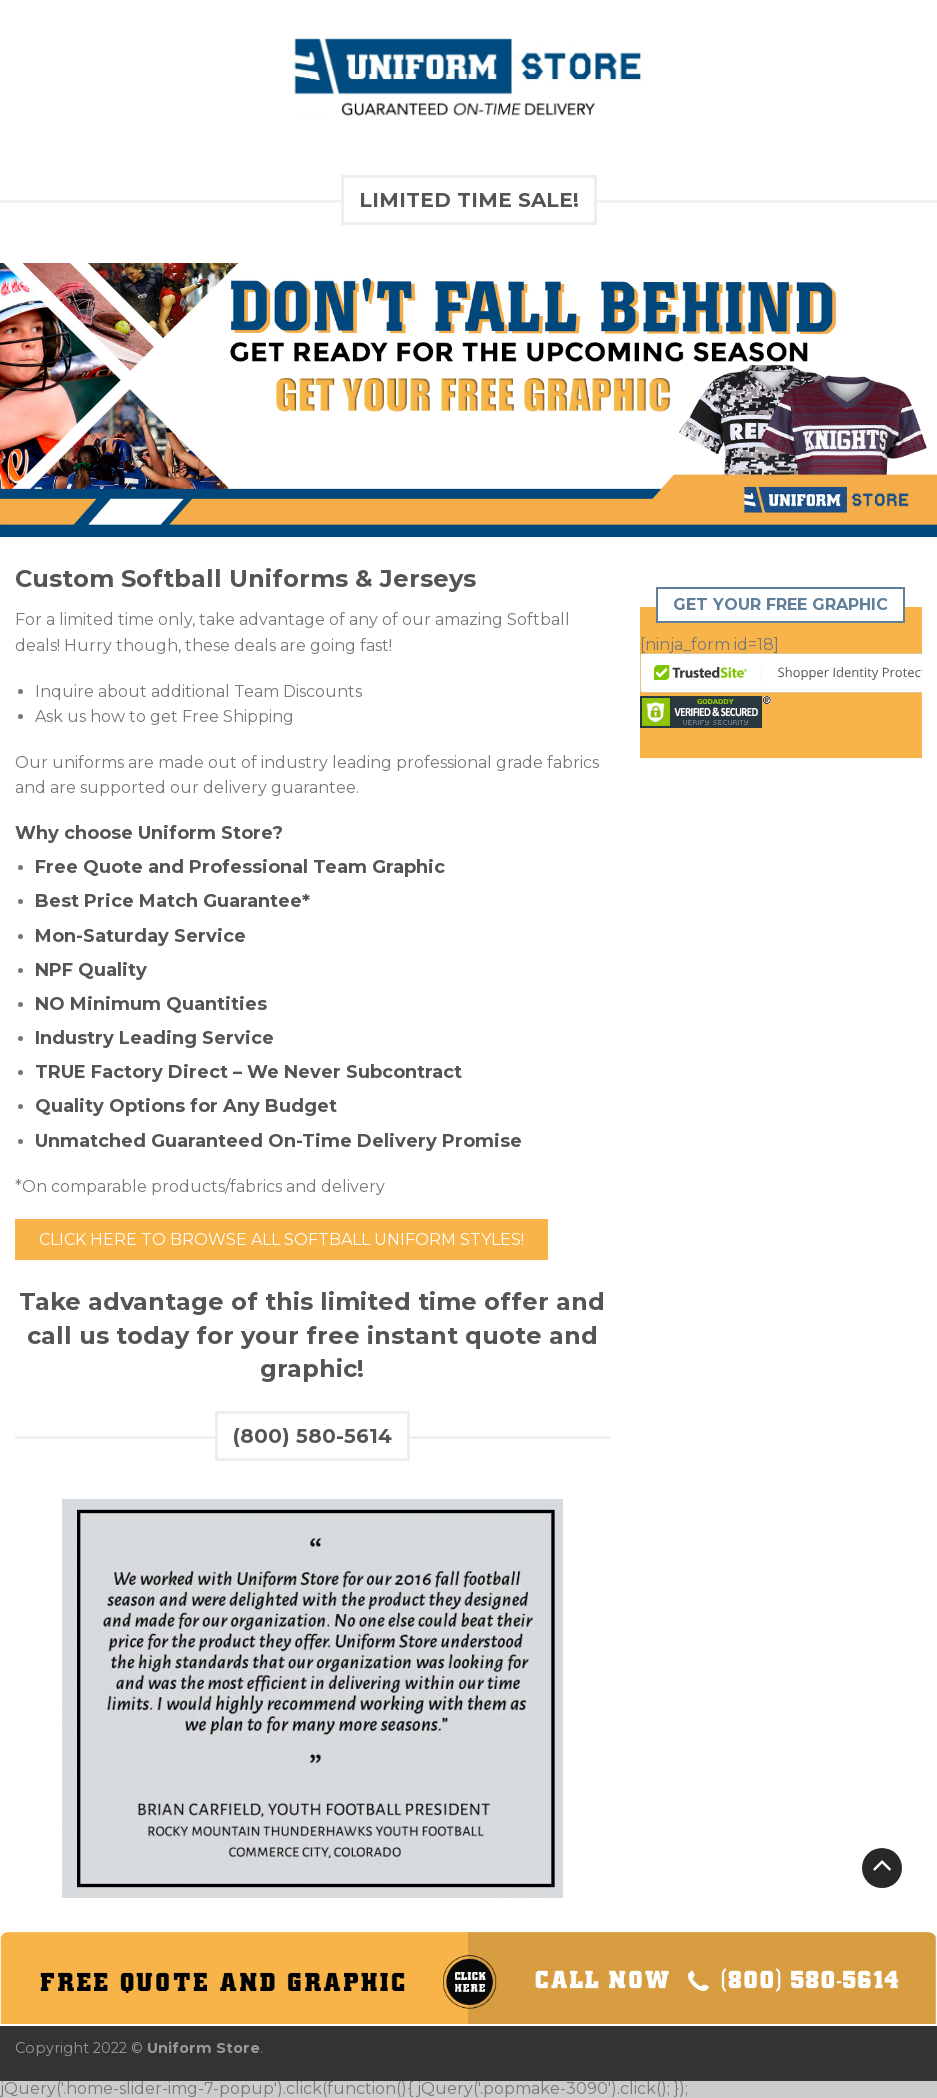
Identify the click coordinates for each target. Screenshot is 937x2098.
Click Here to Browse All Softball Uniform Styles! (281, 1239)
